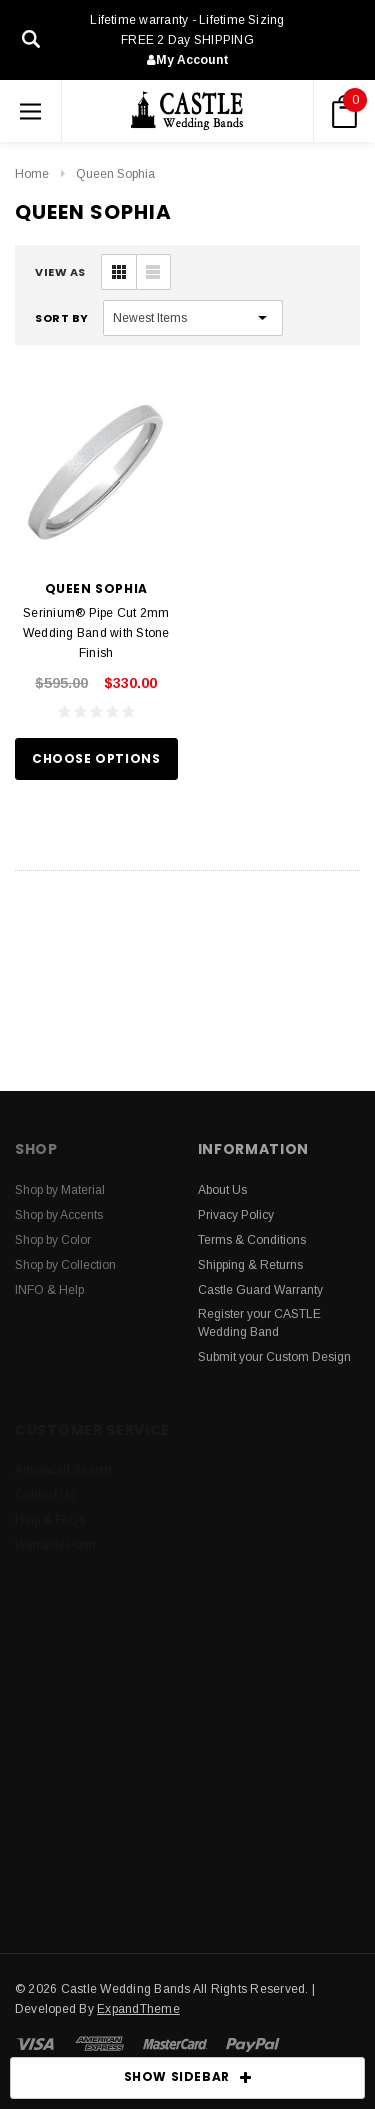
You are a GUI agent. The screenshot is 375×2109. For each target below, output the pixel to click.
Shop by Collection (65, 1265)
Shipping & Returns (250, 1265)
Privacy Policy (236, 1215)
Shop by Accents (59, 1215)
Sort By (62, 318)
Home (32, 174)
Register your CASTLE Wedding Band (259, 1323)
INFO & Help (49, 1290)
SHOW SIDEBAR (188, 2078)
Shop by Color (53, 1240)
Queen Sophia (115, 174)
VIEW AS (60, 272)
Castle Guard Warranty (260, 1290)
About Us (222, 1190)
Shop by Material (60, 1190)
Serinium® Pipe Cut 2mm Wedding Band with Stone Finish (96, 633)
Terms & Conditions (252, 1240)
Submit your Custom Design (274, 1357)
